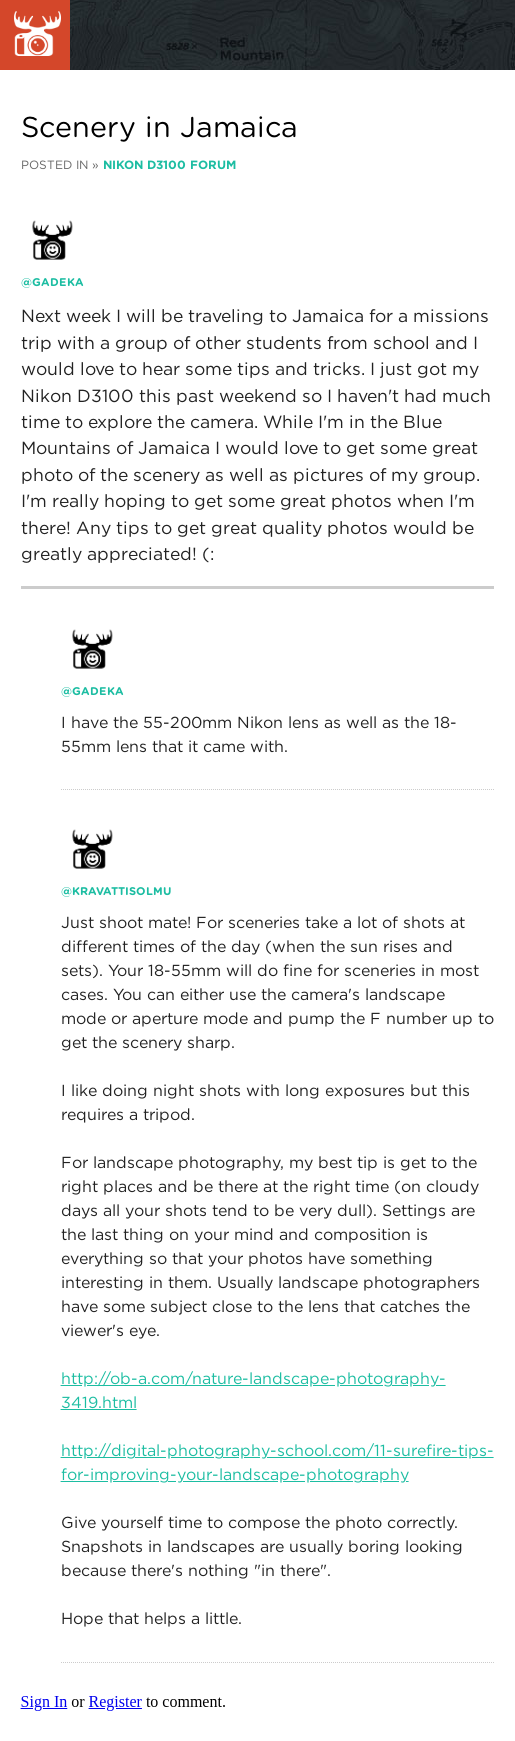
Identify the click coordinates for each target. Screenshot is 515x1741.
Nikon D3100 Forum (169, 164)
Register (115, 1701)
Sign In (44, 1701)
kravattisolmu (121, 891)
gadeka (58, 282)
